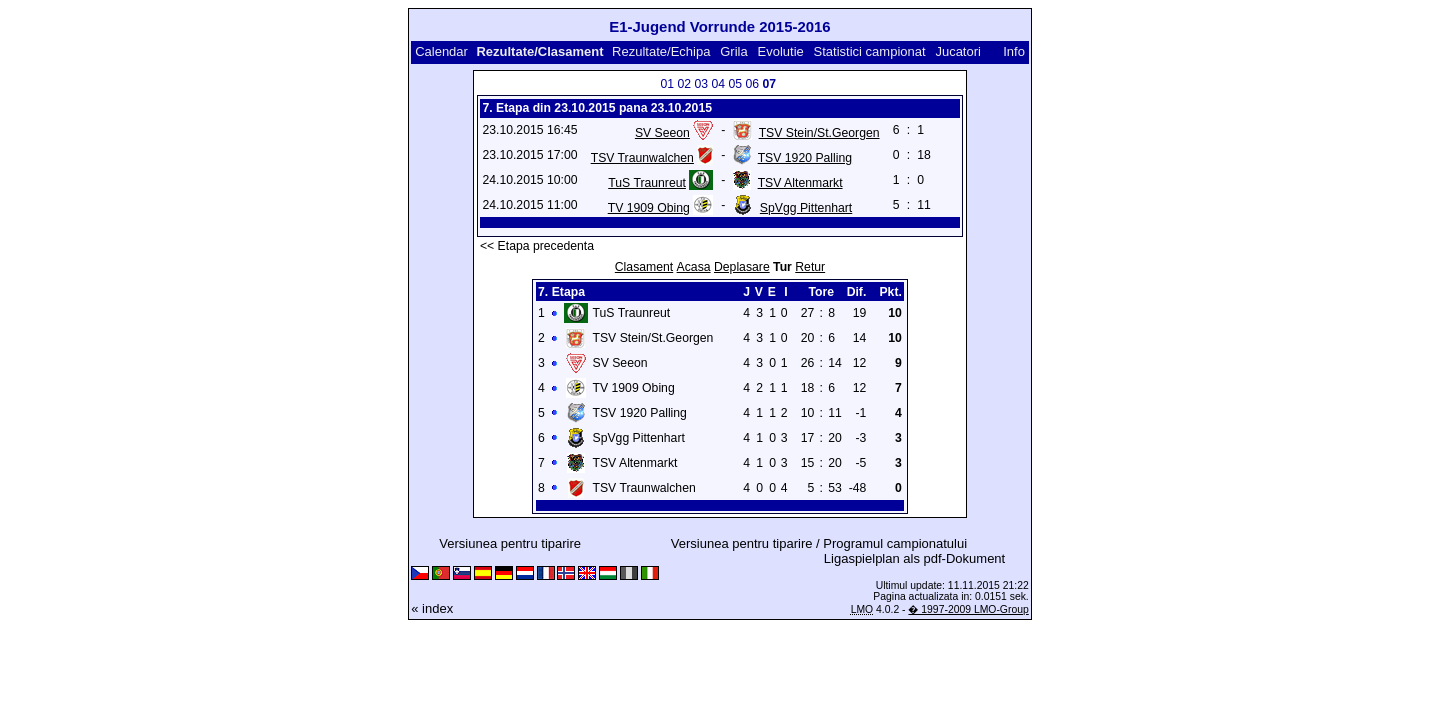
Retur (810, 267)
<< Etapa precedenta (537, 246)
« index (432, 608)
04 (718, 84)
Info (1014, 51)
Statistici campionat (870, 51)
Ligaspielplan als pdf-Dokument (914, 558)
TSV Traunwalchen (642, 158)
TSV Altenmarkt (800, 183)
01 (667, 84)
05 (735, 84)
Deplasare (742, 267)
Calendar (441, 51)
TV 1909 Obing (649, 208)
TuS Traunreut (647, 183)
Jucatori (958, 51)
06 (752, 84)
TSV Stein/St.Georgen (819, 133)
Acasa (694, 267)
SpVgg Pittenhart (806, 208)
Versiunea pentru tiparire (510, 543)
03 (701, 84)
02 (684, 84)
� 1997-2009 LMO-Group (968, 609)
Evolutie (781, 51)
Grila (733, 51)
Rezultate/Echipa (661, 51)
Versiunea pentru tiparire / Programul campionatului (819, 543)
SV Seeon (662, 133)
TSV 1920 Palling (805, 158)
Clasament (644, 267)
